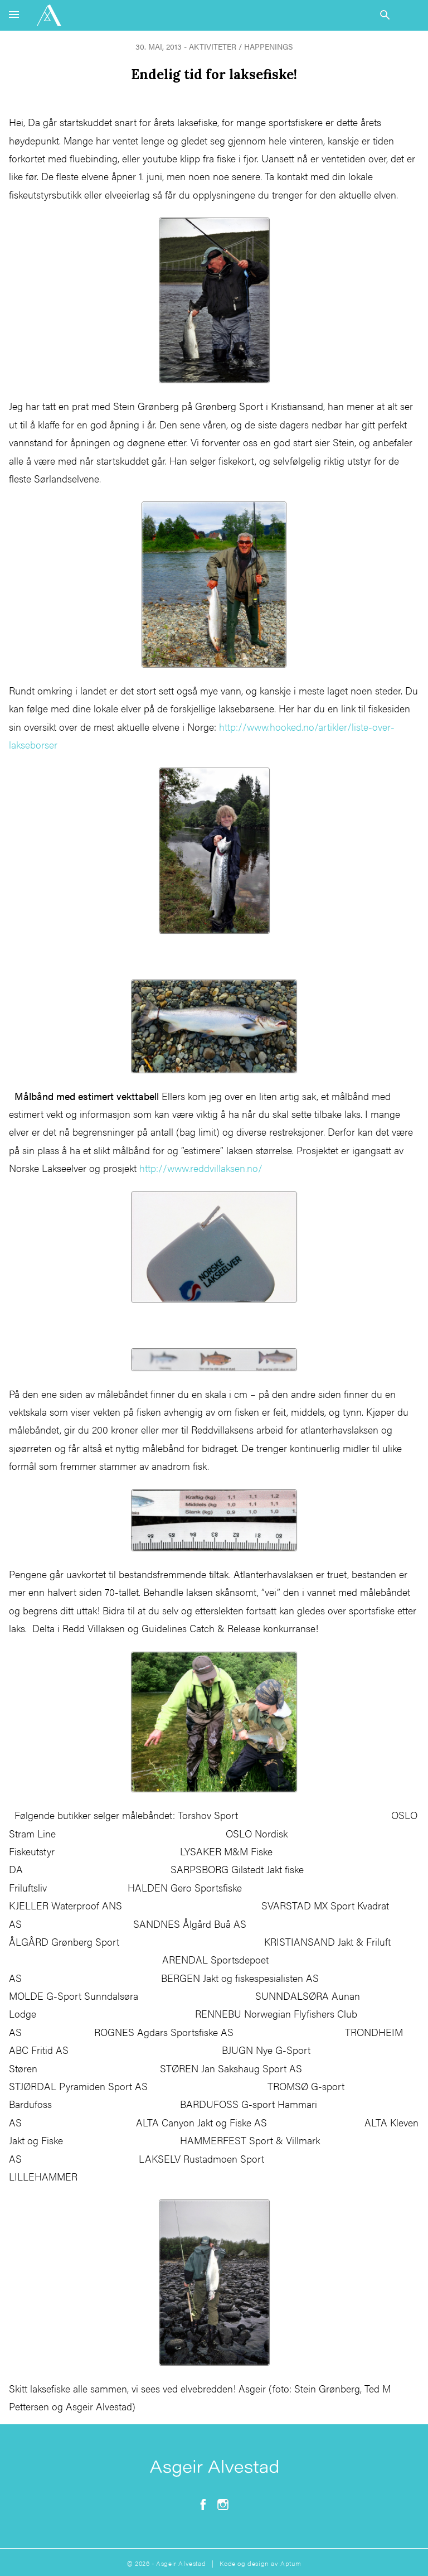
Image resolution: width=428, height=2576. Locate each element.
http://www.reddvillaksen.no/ (200, 1168)
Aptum (290, 2563)
